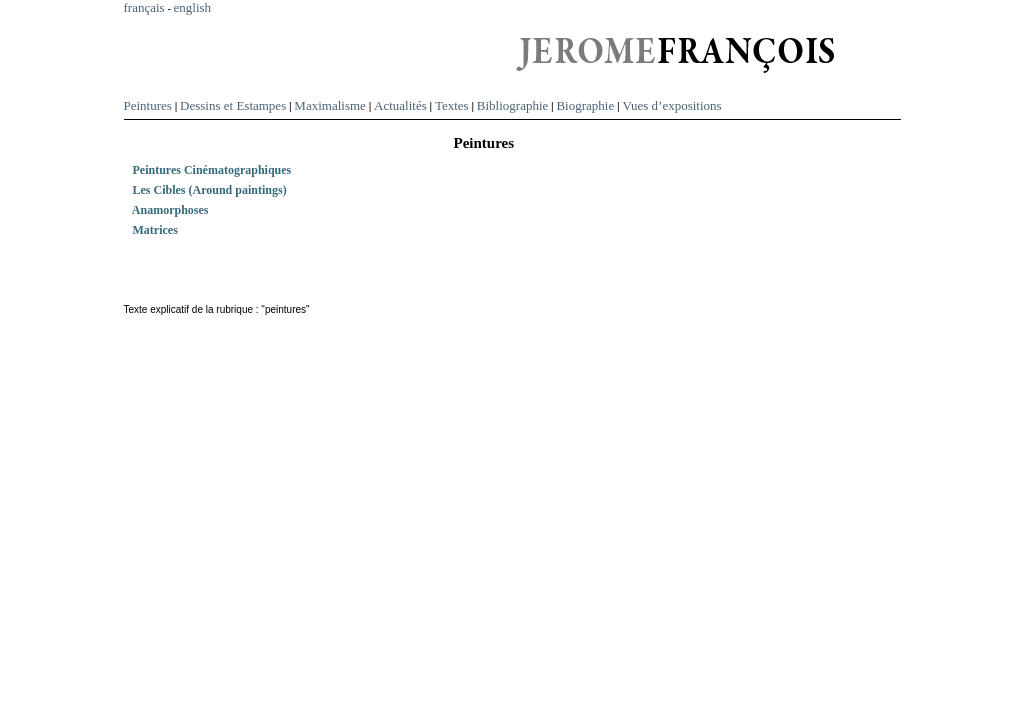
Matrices (164, 230)
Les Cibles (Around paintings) (219, 190)
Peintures (148, 105)
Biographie (585, 105)
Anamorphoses (180, 210)
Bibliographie (513, 105)
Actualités (400, 105)
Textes (452, 105)
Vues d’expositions (671, 105)
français (144, 7)
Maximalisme (330, 105)
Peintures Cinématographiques (221, 170)
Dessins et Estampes (233, 105)
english (193, 7)
